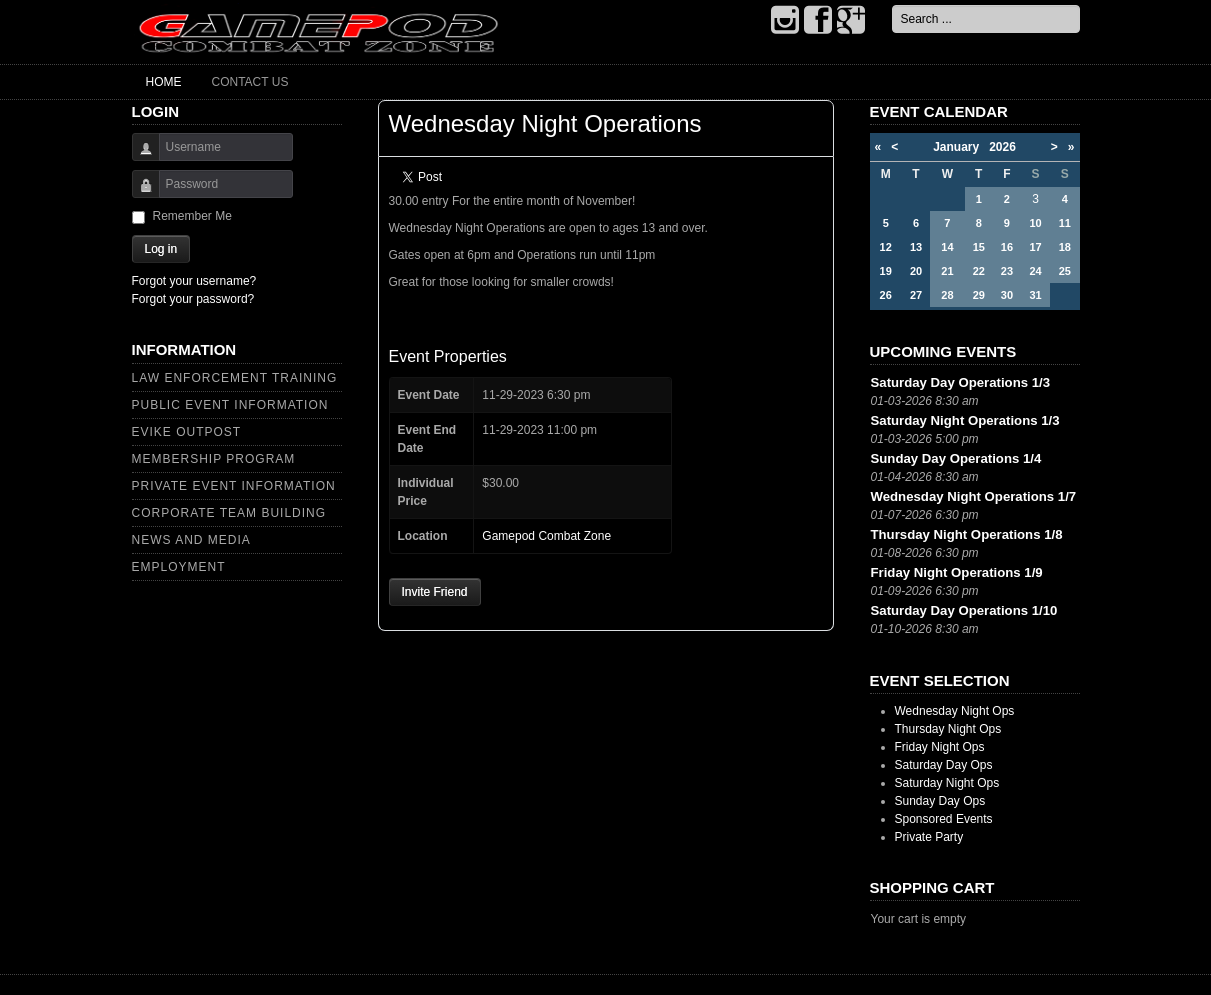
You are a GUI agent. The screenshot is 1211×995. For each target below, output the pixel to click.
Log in (161, 249)
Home (164, 82)
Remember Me (192, 216)
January (961, 147)
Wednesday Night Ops (955, 711)
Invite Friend (435, 592)
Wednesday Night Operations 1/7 (974, 496)
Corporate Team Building (229, 513)
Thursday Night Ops (948, 729)
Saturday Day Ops (944, 765)
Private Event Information (234, 486)
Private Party (929, 837)
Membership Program (214, 459)
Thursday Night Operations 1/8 (967, 534)
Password (138, 193)
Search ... (892, 5)
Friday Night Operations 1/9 (957, 572)
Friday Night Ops (940, 747)
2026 (1002, 147)
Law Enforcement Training (235, 378)
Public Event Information (230, 405)
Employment (179, 567)
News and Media (191, 540)
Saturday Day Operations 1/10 (964, 610)
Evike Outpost (187, 432)
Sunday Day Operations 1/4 (956, 458)
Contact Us (250, 82)
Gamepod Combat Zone (546, 536)
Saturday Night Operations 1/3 (965, 420)
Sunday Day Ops (940, 801)
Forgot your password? (193, 299)
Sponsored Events (944, 819)
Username (138, 156)
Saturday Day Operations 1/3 (961, 382)
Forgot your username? (194, 281)
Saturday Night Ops (947, 783)
